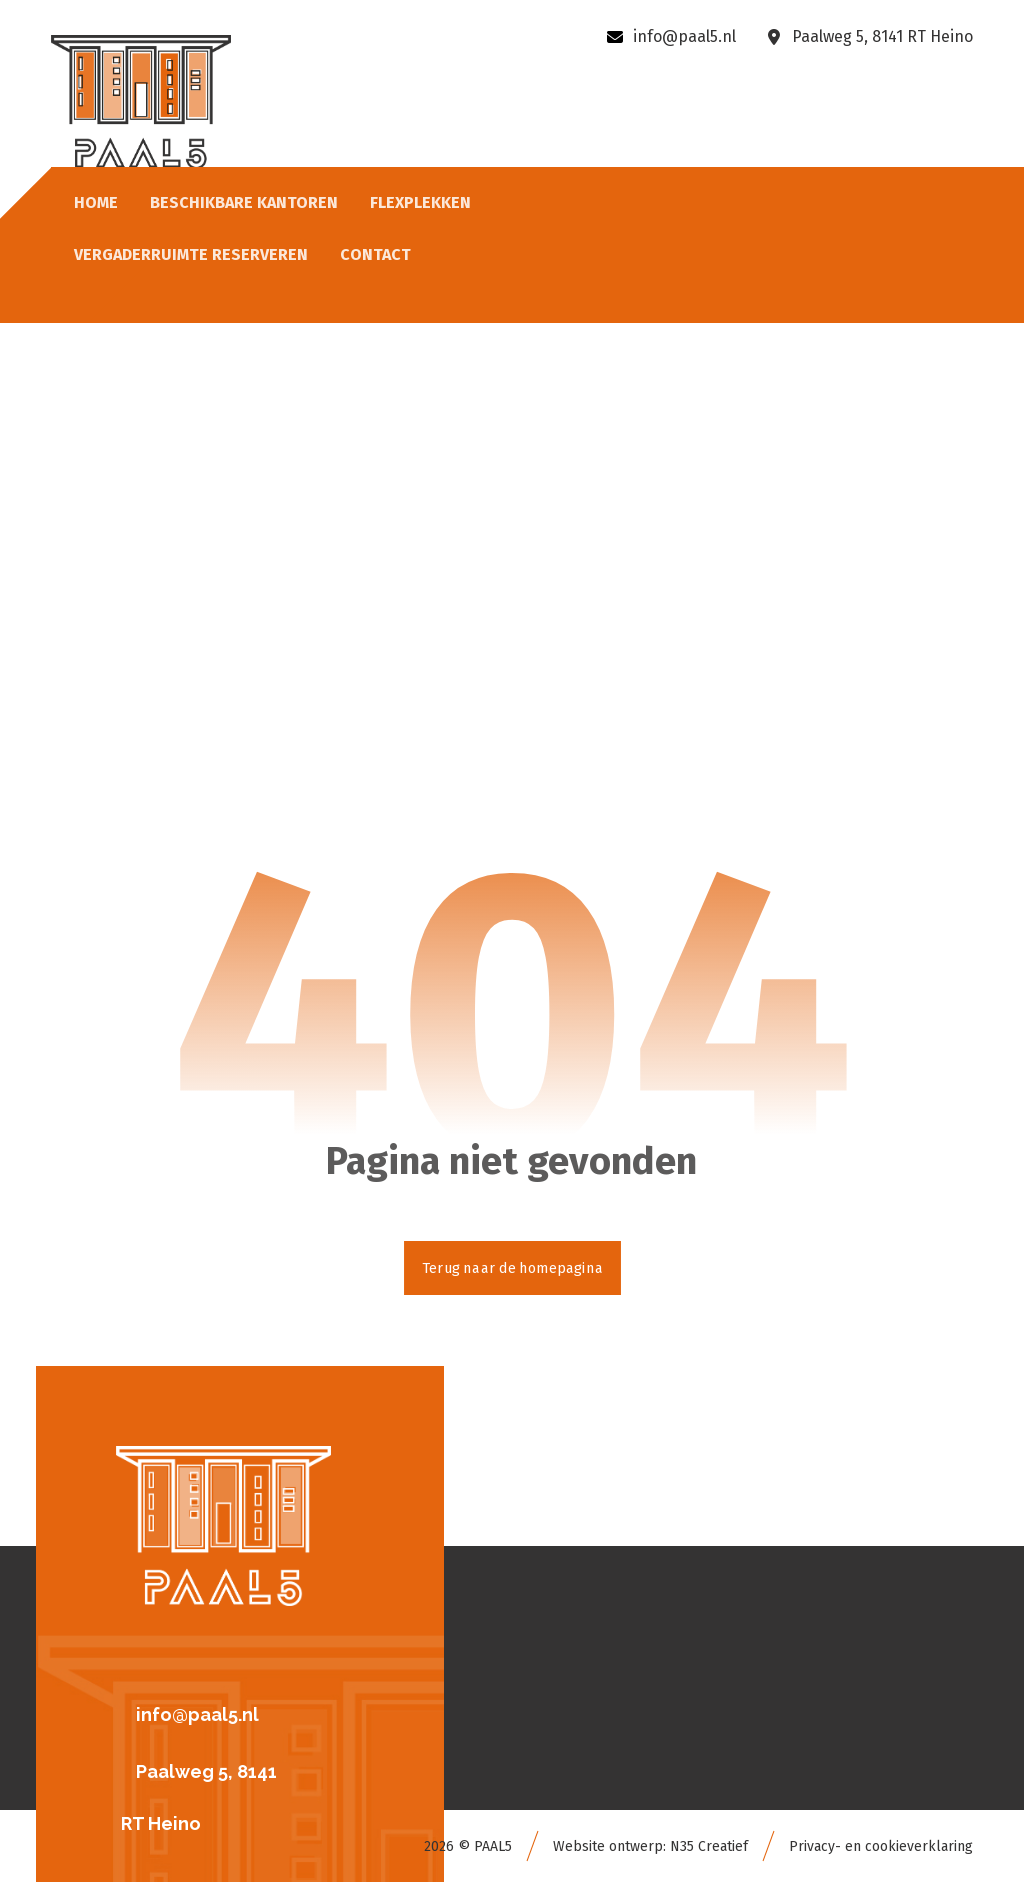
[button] (232, 1712)
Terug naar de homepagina (512, 1267)
